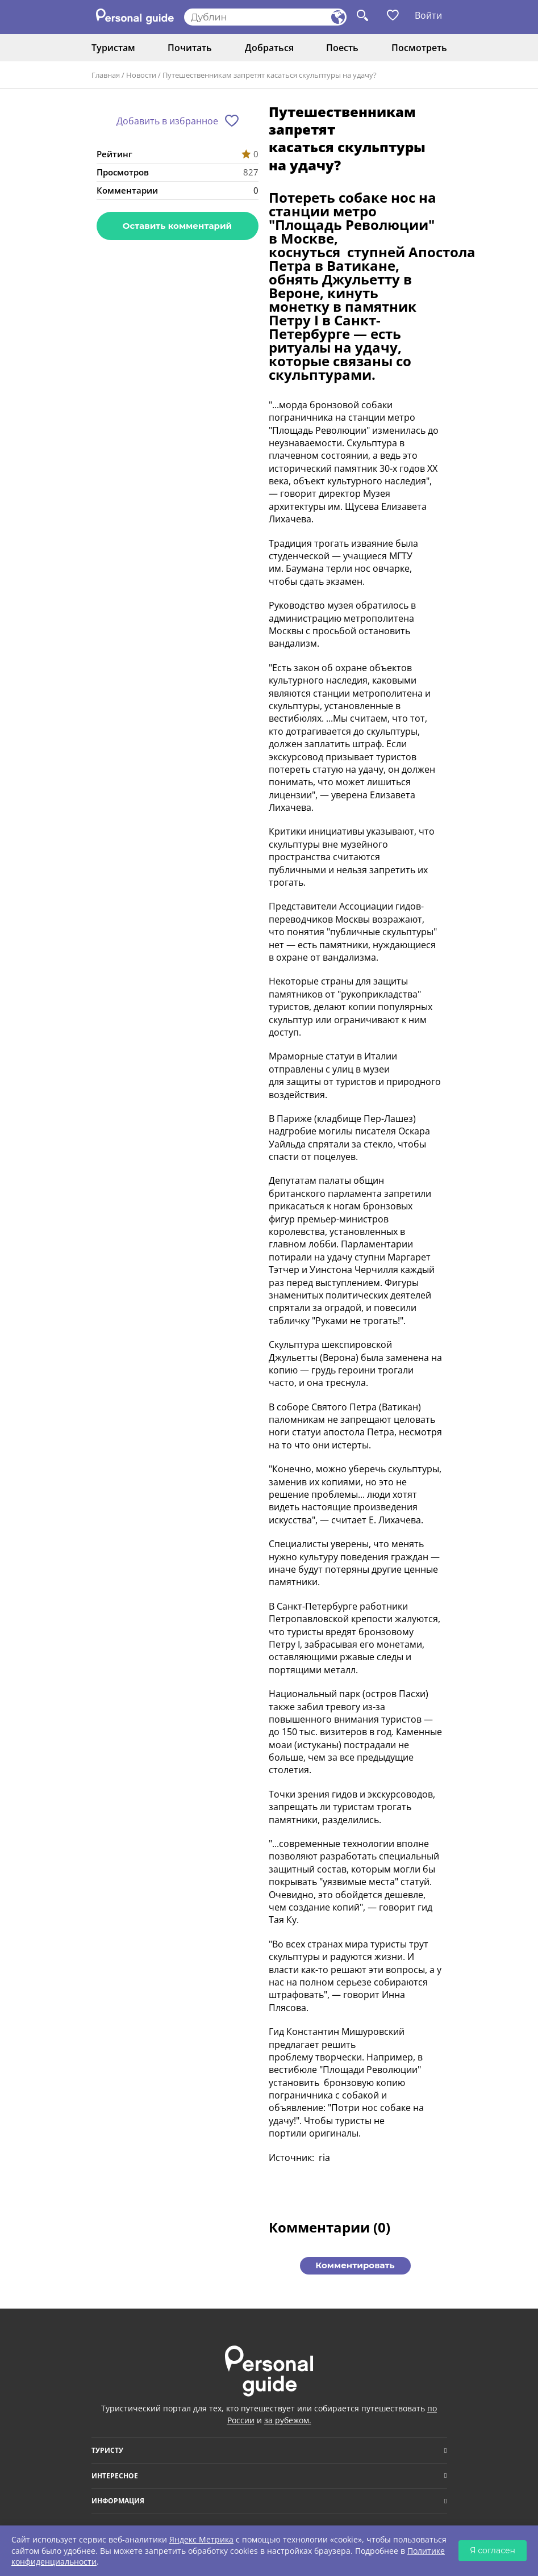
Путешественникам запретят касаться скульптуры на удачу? (269, 75)
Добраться (269, 47)
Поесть (342, 47)
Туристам (113, 47)
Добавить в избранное (167, 121)
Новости (141, 75)
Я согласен (492, 2550)
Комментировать (354, 2265)
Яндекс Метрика (201, 2539)
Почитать (190, 47)
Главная (105, 75)
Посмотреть (419, 47)
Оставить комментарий (177, 225)
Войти (428, 15)
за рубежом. (287, 2420)
